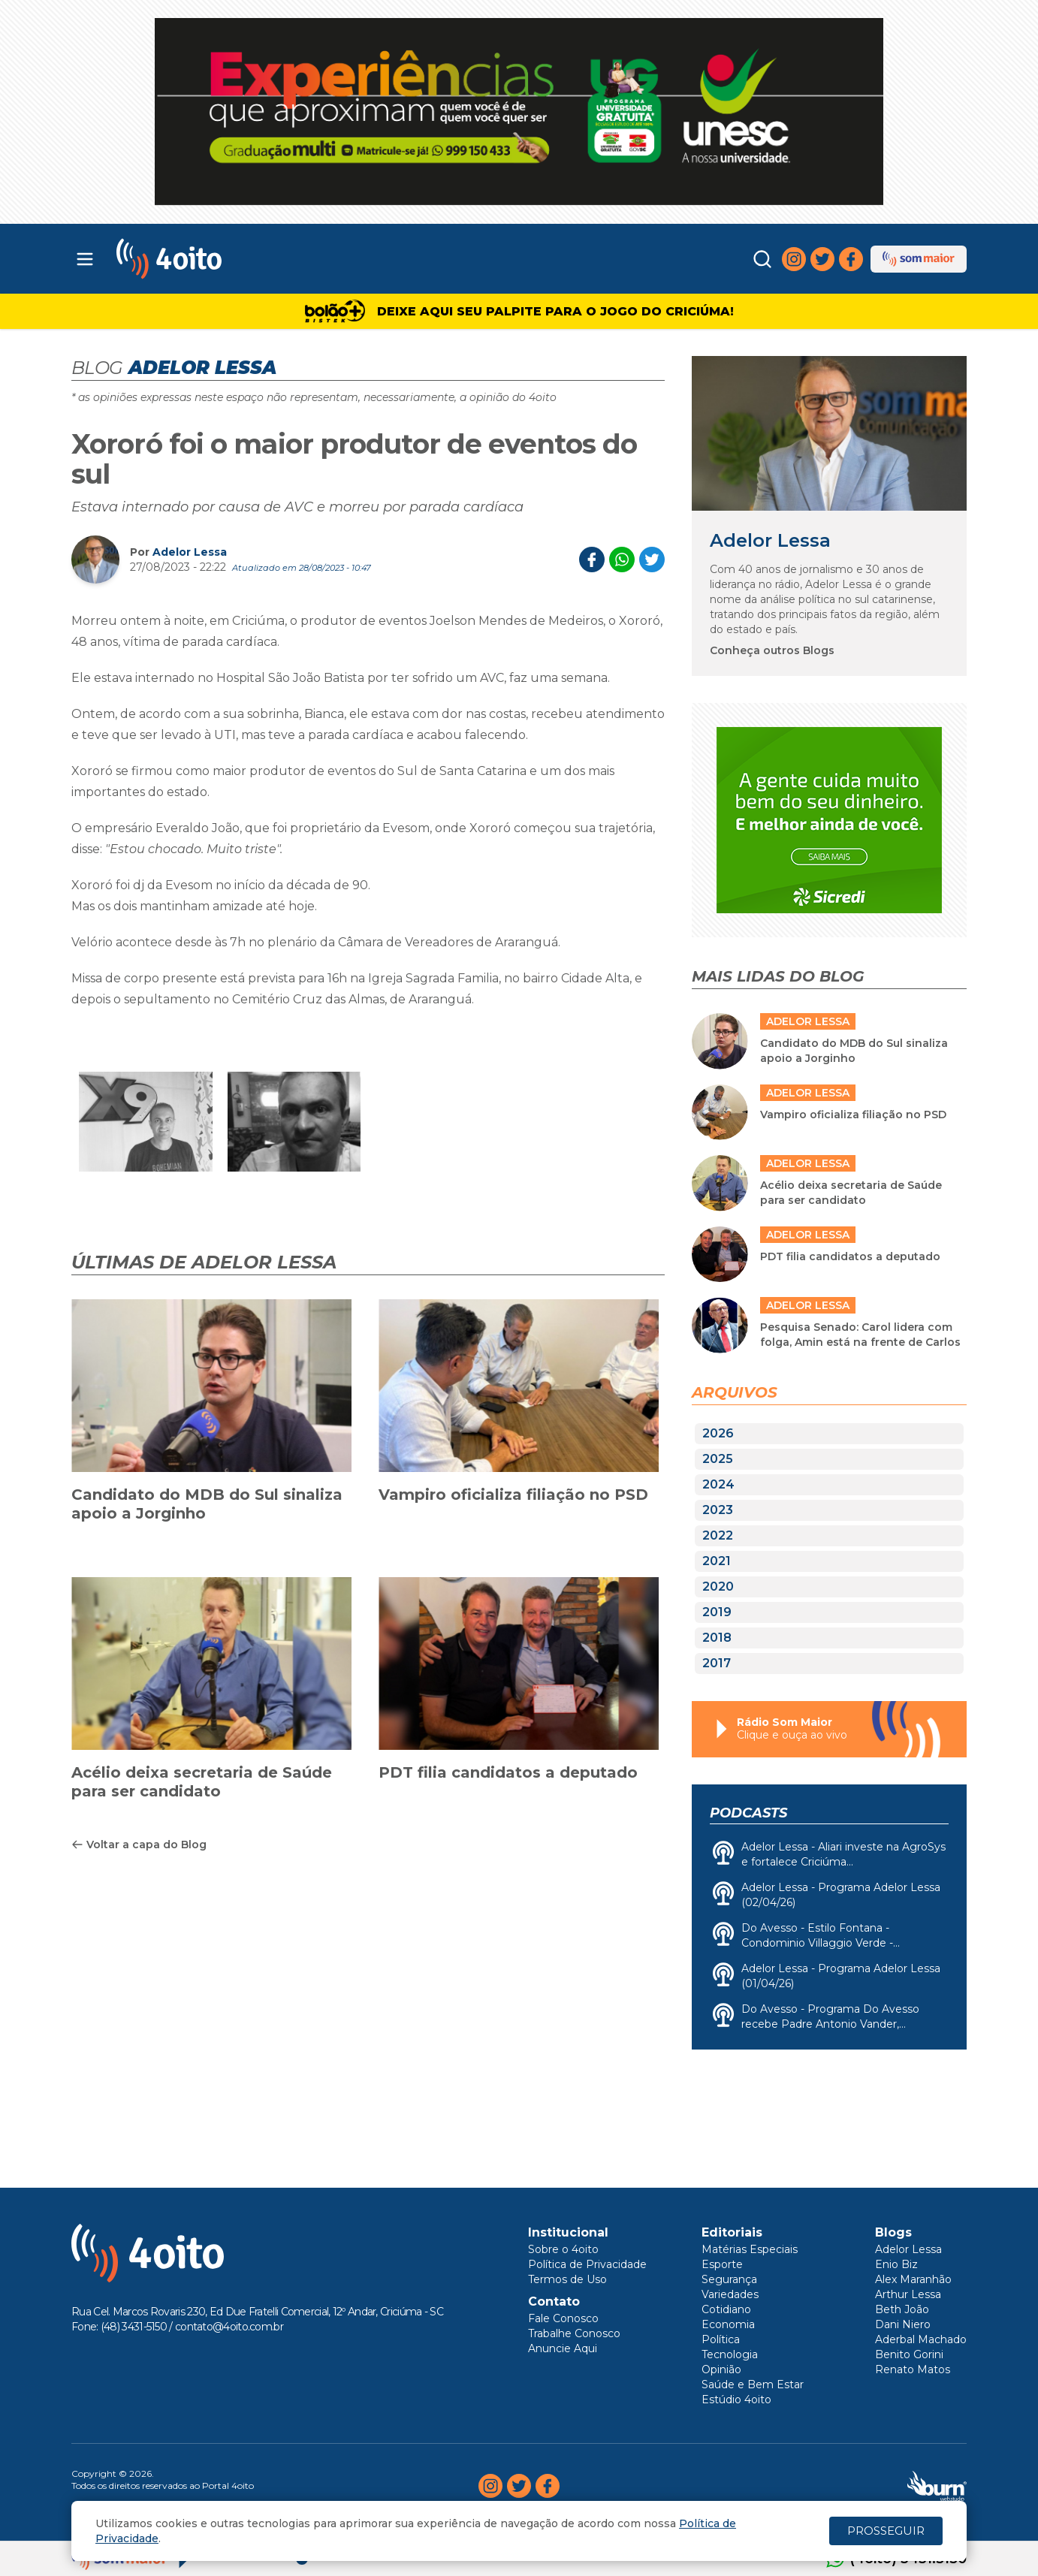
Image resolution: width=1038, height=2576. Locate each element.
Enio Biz (896, 2264)
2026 (718, 1433)
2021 (716, 1561)
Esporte (722, 2264)
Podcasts (748, 1813)
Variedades (730, 2294)
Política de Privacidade (587, 2264)
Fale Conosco (563, 2318)
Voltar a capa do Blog (139, 1844)
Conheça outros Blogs (772, 650)
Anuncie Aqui (562, 2348)
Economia (728, 2324)
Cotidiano (726, 2309)
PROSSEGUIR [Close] (886, 2530)
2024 (718, 1484)
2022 (717, 1535)
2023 (717, 1510)
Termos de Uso (567, 2279)
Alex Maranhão (913, 2279)
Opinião (721, 2369)
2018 (717, 1637)
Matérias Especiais (750, 2249)
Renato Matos (912, 2369)
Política (721, 2339)
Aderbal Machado (921, 2339)
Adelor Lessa (189, 552)
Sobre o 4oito (563, 2249)
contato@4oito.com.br (229, 2326)
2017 (716, 1663)
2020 (718, 1586)
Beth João (902, 2309)
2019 (717, 1612)
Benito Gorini (909, 2354)
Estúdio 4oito (736, 2399)
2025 (717, 1459)
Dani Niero (903, 2324)
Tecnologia (730, 2354)
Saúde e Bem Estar (753, 2384)
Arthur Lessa (908, 2294)
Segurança (729, 2279)
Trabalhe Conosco (574, 2333)
